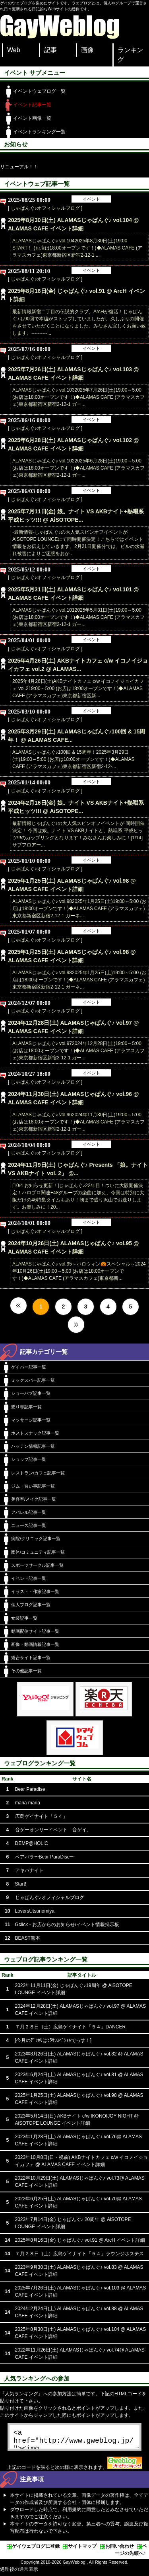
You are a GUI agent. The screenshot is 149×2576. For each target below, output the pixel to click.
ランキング (130, 55)
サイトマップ (82, 2549)
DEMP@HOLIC (31, 1843)
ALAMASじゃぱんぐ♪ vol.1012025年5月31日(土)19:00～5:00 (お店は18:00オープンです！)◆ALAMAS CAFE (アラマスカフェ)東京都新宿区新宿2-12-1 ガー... (78, 617)
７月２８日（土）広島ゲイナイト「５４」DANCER (70, 2027)
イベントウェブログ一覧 (39, 91)
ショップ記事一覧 (28, 1459)
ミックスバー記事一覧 (33, 1380)
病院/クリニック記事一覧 (35, 1538)
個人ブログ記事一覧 (30, 1604)
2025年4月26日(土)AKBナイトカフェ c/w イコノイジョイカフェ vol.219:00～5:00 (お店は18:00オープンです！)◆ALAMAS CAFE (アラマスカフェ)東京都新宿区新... (78, 688)
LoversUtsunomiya (34, 1911)
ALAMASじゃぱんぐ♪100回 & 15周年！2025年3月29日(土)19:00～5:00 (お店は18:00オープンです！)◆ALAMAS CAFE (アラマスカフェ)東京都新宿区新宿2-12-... (73, 759)
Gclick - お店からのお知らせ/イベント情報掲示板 (67, 1924)
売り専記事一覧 (26, 1406)
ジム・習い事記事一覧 (33, 1486)
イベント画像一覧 (32, 118)
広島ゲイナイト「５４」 (41, 1816)
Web (13, 50)
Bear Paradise (30, 1789)
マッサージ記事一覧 (30, 1420)
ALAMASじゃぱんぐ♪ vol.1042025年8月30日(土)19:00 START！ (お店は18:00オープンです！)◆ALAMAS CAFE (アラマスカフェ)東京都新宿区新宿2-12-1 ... (77, 248)
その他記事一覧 (26, 1670)
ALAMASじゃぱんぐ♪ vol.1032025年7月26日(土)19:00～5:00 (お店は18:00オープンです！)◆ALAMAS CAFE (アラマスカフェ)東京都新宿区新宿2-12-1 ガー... (78, 397)
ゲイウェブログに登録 (36, 2549)
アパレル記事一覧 (28, 1512)
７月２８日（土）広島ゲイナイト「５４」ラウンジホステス (79, 2253)
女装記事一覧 (24, 1618)
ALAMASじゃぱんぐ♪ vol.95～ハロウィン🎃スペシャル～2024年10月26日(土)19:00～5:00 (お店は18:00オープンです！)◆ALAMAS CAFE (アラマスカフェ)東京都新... (79, 1271)
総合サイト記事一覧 (30, 1657)
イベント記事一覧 (32, 104)
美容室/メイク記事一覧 (33, 1499)
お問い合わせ (119, 2549)
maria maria (27, 1803)
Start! (21, 1884)
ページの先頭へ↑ (131, 2553)
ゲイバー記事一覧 (28, 1367)
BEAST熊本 (27, 1938)
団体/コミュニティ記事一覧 (38, 1552)
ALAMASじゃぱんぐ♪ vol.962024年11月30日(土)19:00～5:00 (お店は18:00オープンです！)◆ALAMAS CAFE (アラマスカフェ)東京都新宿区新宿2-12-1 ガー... (78, 1122)
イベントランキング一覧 (39, 132)
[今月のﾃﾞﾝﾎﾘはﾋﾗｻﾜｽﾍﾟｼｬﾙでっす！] (53, 2040)
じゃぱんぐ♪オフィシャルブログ (49, 1897)
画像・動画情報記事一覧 (35, 1644)
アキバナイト (29, 1870)
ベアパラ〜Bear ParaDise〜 (45, 1857)
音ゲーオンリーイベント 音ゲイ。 (53, 1830)
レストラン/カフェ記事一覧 (38, 1472)
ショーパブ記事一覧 (30, 1393)
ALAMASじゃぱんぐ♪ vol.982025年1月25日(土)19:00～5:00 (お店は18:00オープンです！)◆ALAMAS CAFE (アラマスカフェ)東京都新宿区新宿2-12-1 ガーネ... (79, 908)
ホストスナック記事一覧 (35, 1433)
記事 (50, 50)
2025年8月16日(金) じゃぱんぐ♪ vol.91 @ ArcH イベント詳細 (80, 2240)
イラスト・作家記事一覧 (35, 1591)
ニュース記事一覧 (28, 1525)
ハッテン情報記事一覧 (33, 1446)
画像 (87, 50)
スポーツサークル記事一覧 (37, 1565)
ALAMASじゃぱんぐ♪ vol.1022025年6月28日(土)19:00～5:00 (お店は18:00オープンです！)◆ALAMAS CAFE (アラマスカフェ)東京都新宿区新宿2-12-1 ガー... (78, 468)
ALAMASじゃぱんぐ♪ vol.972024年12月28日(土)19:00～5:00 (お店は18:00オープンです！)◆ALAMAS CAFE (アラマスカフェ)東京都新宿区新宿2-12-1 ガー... (78, 1051)
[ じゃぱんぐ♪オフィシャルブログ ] (45, 208)
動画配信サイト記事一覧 (35, 1631)
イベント (91, 199)
